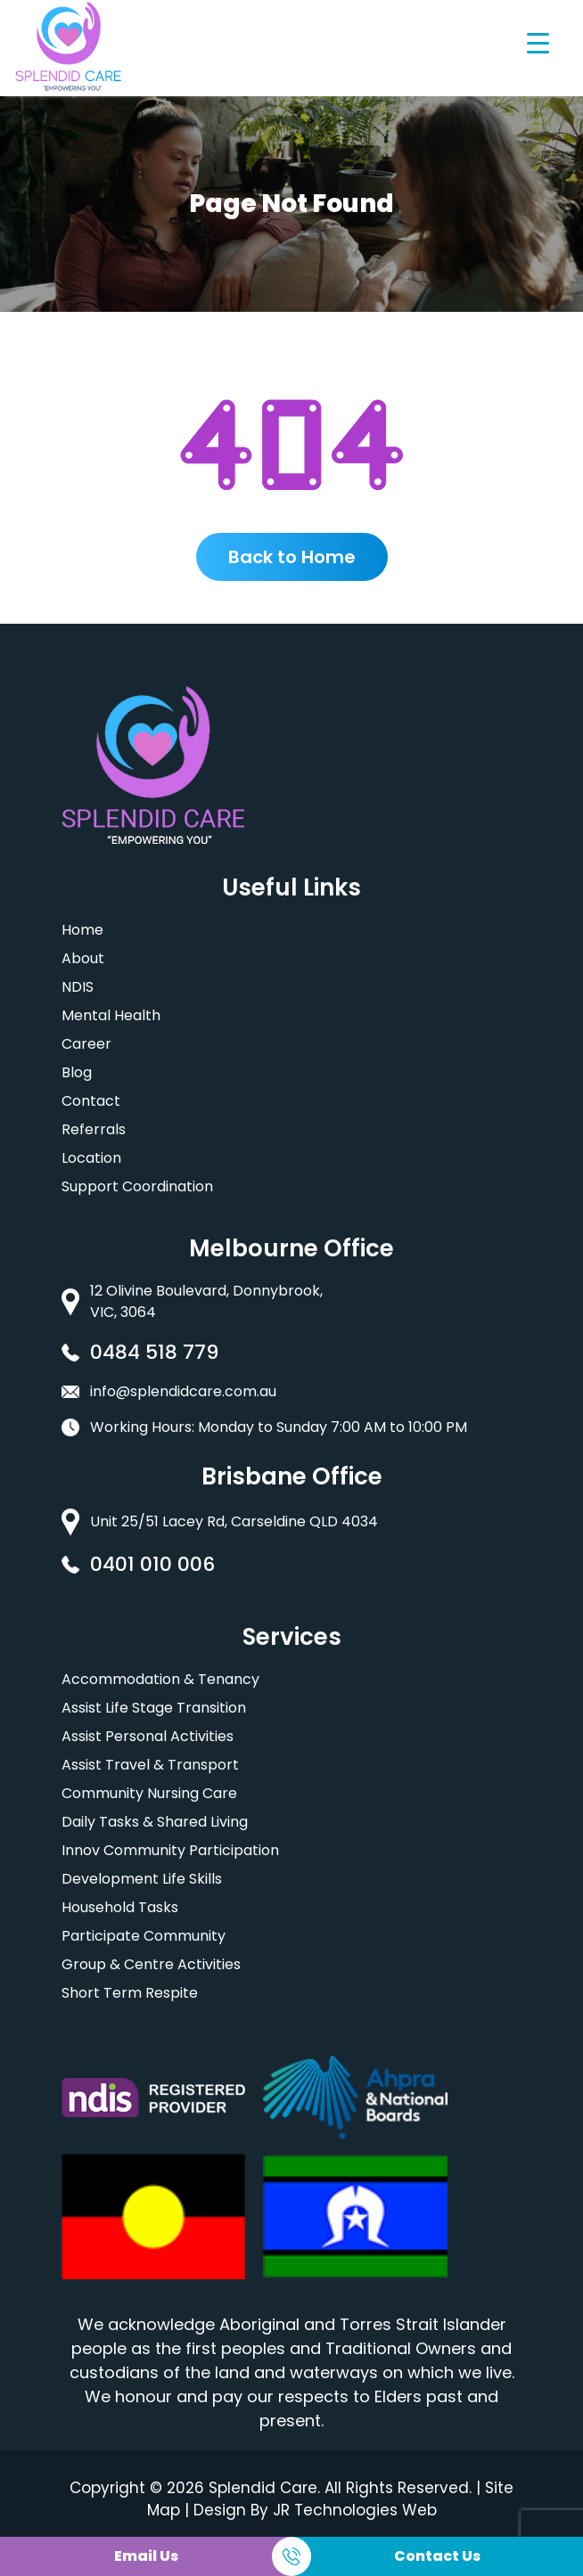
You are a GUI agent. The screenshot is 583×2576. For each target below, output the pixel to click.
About (83, 958)
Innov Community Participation (170, 1850)
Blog (77, 1072)
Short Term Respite (130, 1993)
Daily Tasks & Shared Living (155, 1821)
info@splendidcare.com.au (183, 1391)
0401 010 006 (152, 1564)
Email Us (146, 2556)
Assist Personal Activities (148, 1736)
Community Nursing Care (149, 1793)
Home (82, 930)
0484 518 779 (154, 1352)
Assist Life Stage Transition (154, 1707)
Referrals (94, 1129)
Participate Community (144, 1936)
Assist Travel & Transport (150, 1764)
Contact (91, 1101)
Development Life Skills (142, 1879)
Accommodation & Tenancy (160, 1679)
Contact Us (437, 2556)
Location (91, 1158)
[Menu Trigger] (538, 42)
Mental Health (111, 1015)
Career (86, 1044)
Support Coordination (137, 1186)
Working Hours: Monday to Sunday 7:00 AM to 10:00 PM (278, 1427)
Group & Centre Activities (151, 1964)
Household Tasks (120, 1907)
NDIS (78, 987)
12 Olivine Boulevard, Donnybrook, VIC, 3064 (206, 1301)
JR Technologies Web (355, 2510)
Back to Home (292, 556)
